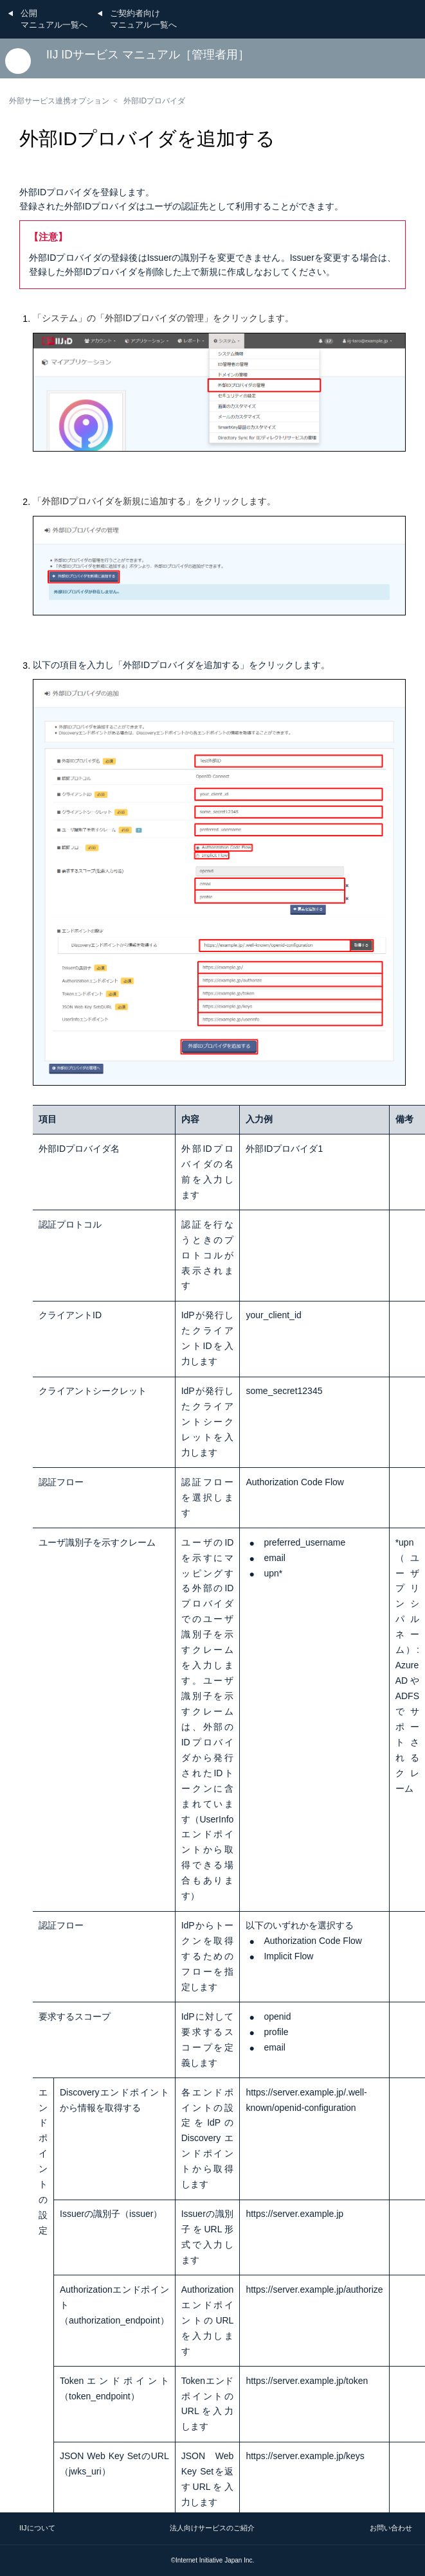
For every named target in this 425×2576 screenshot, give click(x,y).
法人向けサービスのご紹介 (212, 2528)
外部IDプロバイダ (154, 100)
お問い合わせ (391, 2528)
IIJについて (37, 2528)
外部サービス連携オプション (59, 100)
